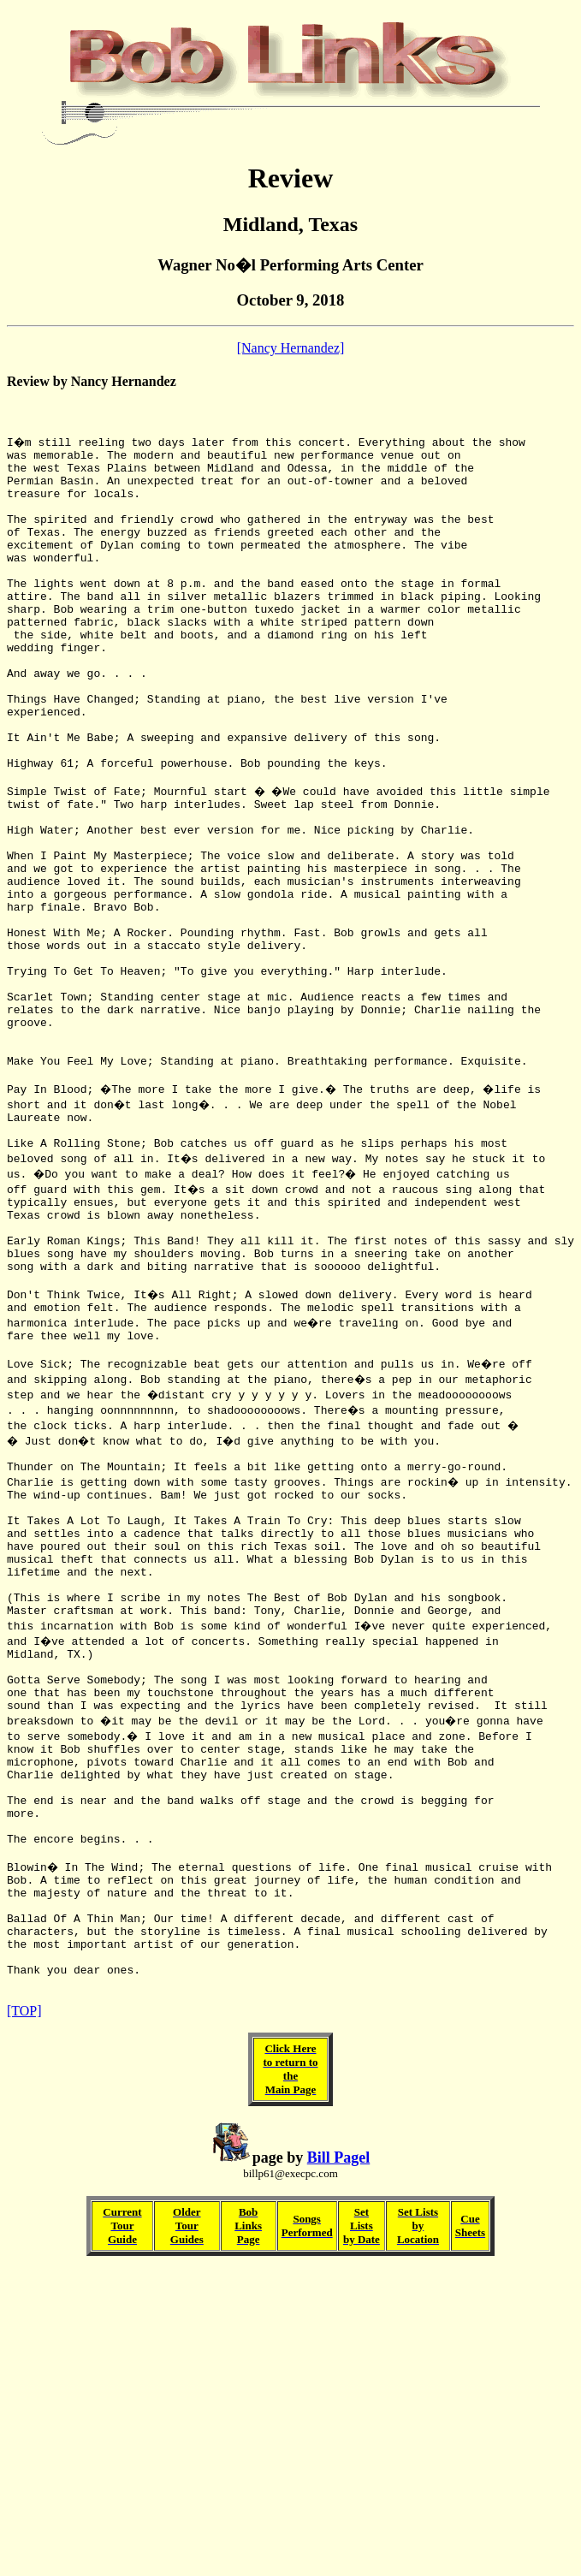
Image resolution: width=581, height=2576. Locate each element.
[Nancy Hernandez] (291, 348)
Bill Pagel (339, 2409)
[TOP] (24, 2262)
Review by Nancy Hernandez (91, 381)
